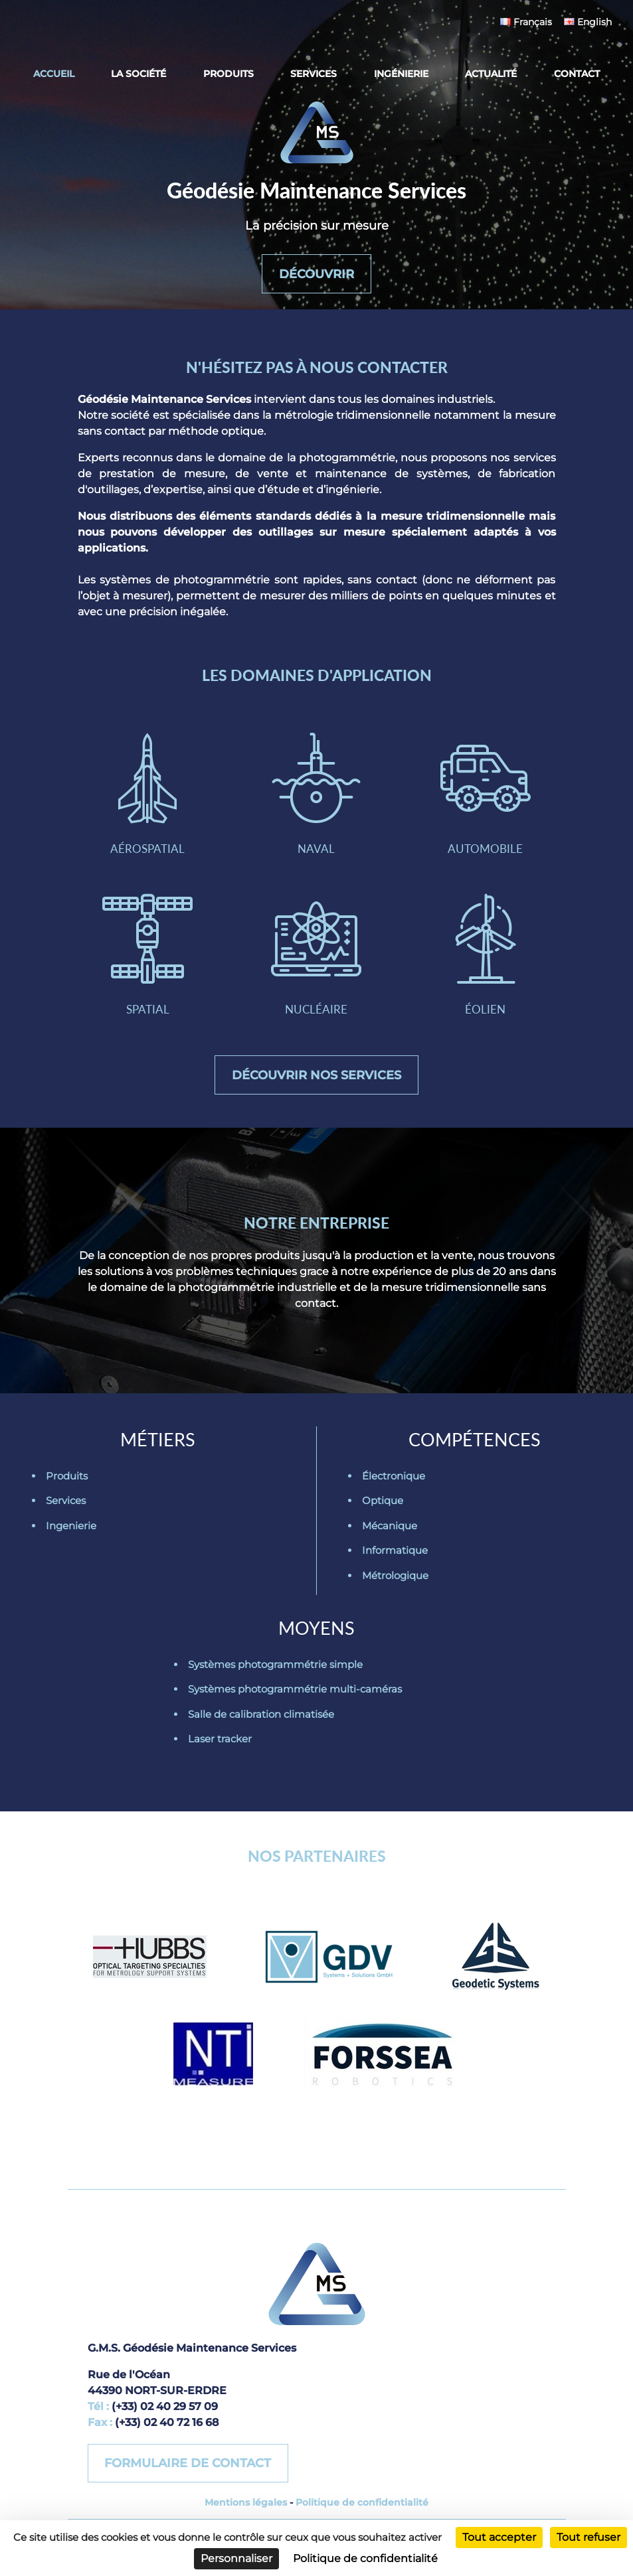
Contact (577, 74)
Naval (316, 797)
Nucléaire (316, 961)
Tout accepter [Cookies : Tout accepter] (499, 2537)
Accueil (53, 74)
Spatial (147, 961)
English (588, 22)
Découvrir (316, 272)
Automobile (485, 797)
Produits (228, 74)
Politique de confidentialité (362, 2512)
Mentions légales (246, 2512)
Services (313, 74)
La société (138, 74)
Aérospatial (147, 797)
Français (526, 22)
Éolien (485, 961)
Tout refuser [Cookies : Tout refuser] (588, 2537)
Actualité (491, 74)
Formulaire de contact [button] (188, 2471)
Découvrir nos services (316, 1082)
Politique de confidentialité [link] (365, 2558)
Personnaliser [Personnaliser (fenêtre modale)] (236, 2558)
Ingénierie (401, 74)
